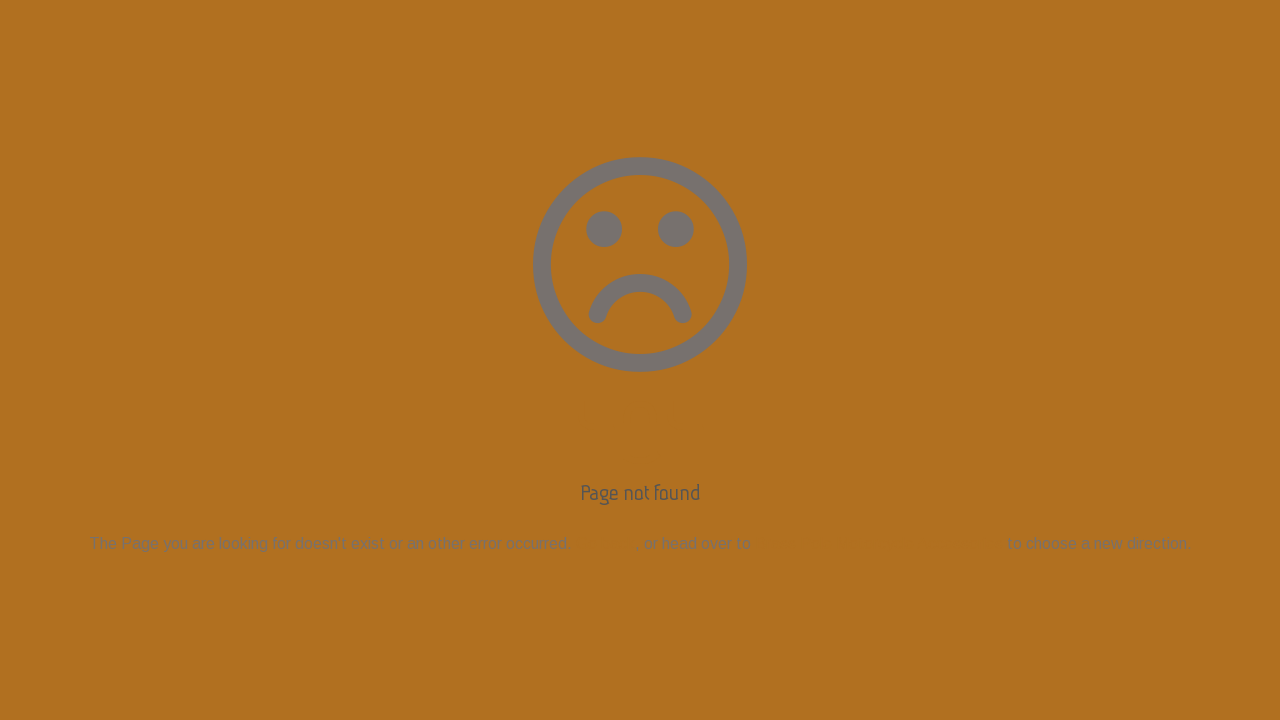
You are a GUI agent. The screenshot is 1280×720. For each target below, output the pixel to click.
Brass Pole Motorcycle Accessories (879, 543)
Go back (605, 543)
